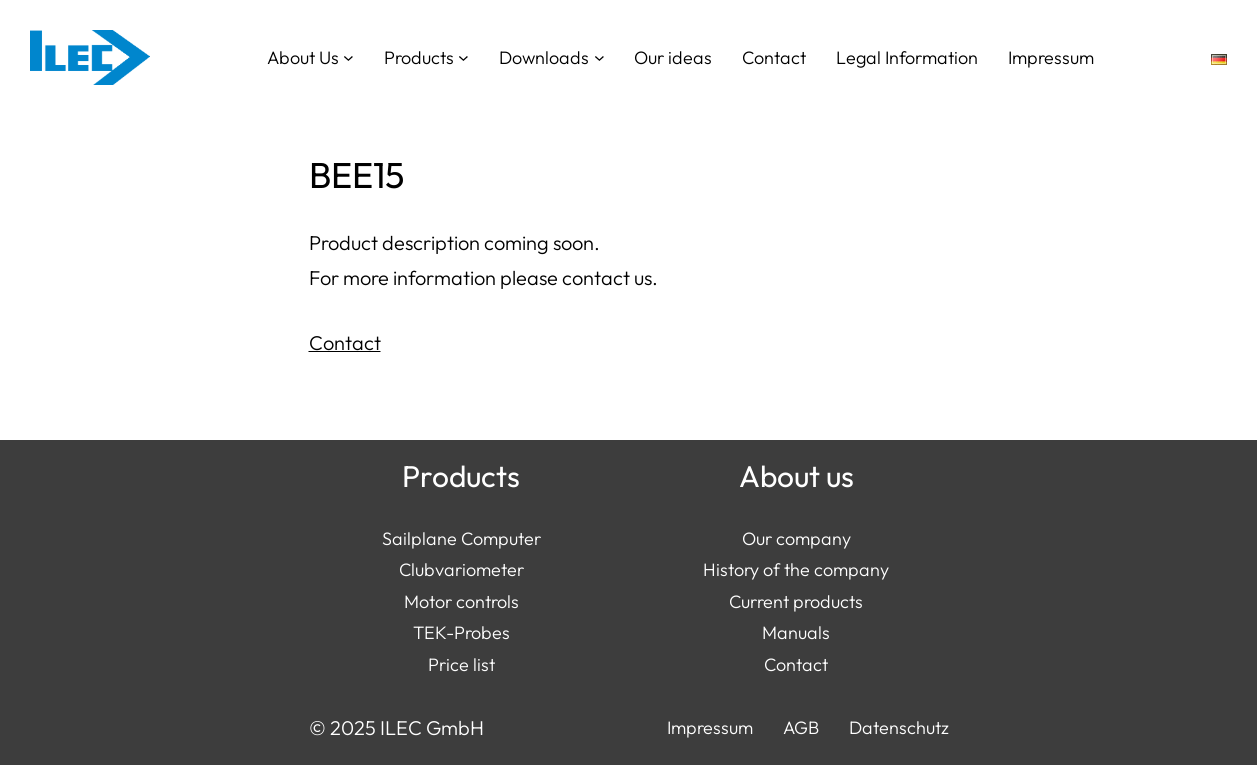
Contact (345, 342)
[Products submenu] (463, 57)
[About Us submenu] (348, 57)
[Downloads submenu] (599, 57)
